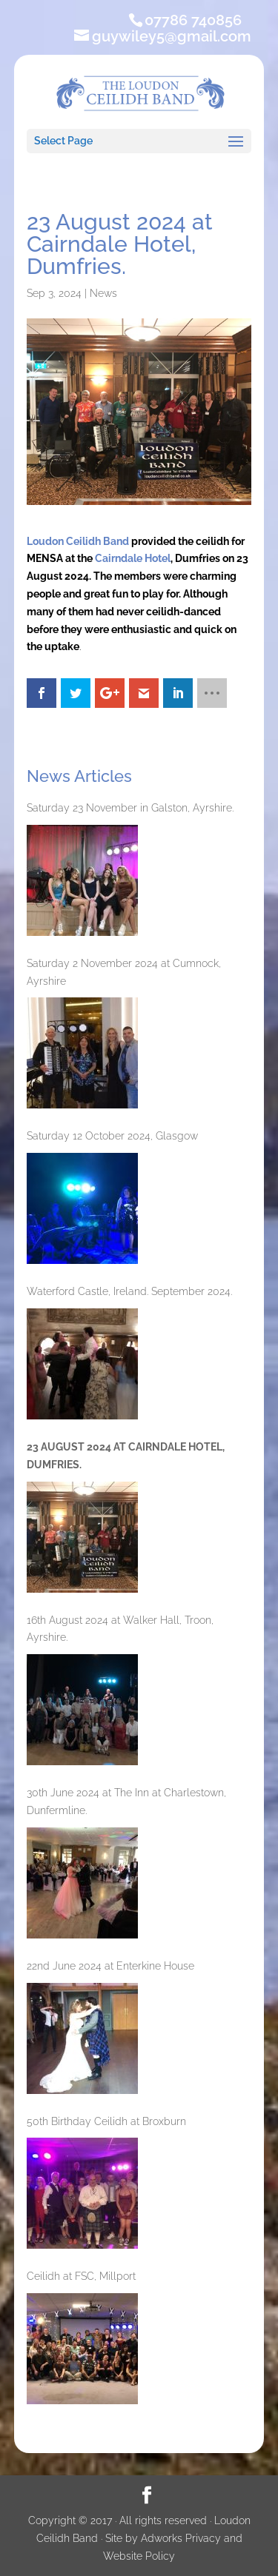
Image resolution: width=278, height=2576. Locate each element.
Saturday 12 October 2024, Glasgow (112, 1136)
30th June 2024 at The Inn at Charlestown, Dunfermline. (126, 1801)
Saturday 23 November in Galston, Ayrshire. (130, 808)
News (103, 293)
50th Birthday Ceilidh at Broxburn (106, 2121)
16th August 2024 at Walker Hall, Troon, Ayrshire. (120, 1629)
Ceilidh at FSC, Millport (81, 2276)
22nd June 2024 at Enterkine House (110, 1966)
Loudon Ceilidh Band (78, 541)
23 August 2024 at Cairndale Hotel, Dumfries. (126, 1456)
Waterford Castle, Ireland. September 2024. (129, 1291)
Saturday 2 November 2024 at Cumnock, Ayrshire (124, 972)
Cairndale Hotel (133, 558)
